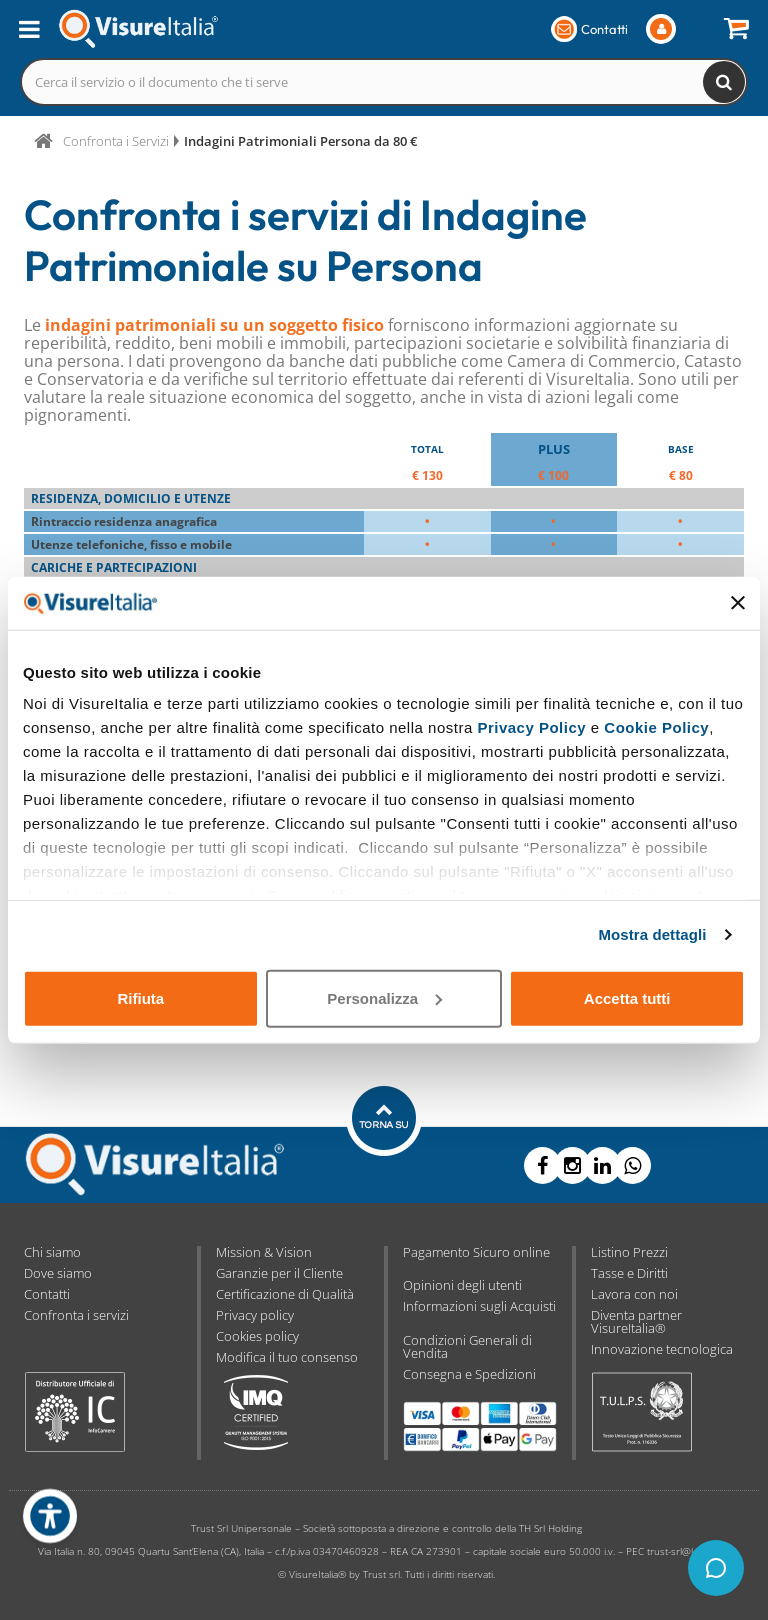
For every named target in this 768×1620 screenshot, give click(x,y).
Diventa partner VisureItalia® (636, 1321)
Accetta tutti (627, 997)
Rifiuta (140, 997)
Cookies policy (257, 1336)
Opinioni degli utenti (462, 1285)
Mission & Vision (264, 1252)
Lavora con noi (634, 1294)
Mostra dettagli (652, 934)
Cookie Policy (656, 727)
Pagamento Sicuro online (476, 1252)
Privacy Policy (531, 727)
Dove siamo (58, 1273)
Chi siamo (52, 1252)
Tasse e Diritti (629, 1273)
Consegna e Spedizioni (469, 1374)
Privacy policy (255, 1315)
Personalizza (384, 997)
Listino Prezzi (629, 1252)
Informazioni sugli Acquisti (479, 1306)
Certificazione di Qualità (285, 1294)
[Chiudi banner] (738, 603)
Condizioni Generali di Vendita (467, 1346)
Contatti (47, 1294)
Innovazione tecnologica (662, 1349)
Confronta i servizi (76, 1315)
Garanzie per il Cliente (279, 1273)
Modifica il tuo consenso (287, 1357)
